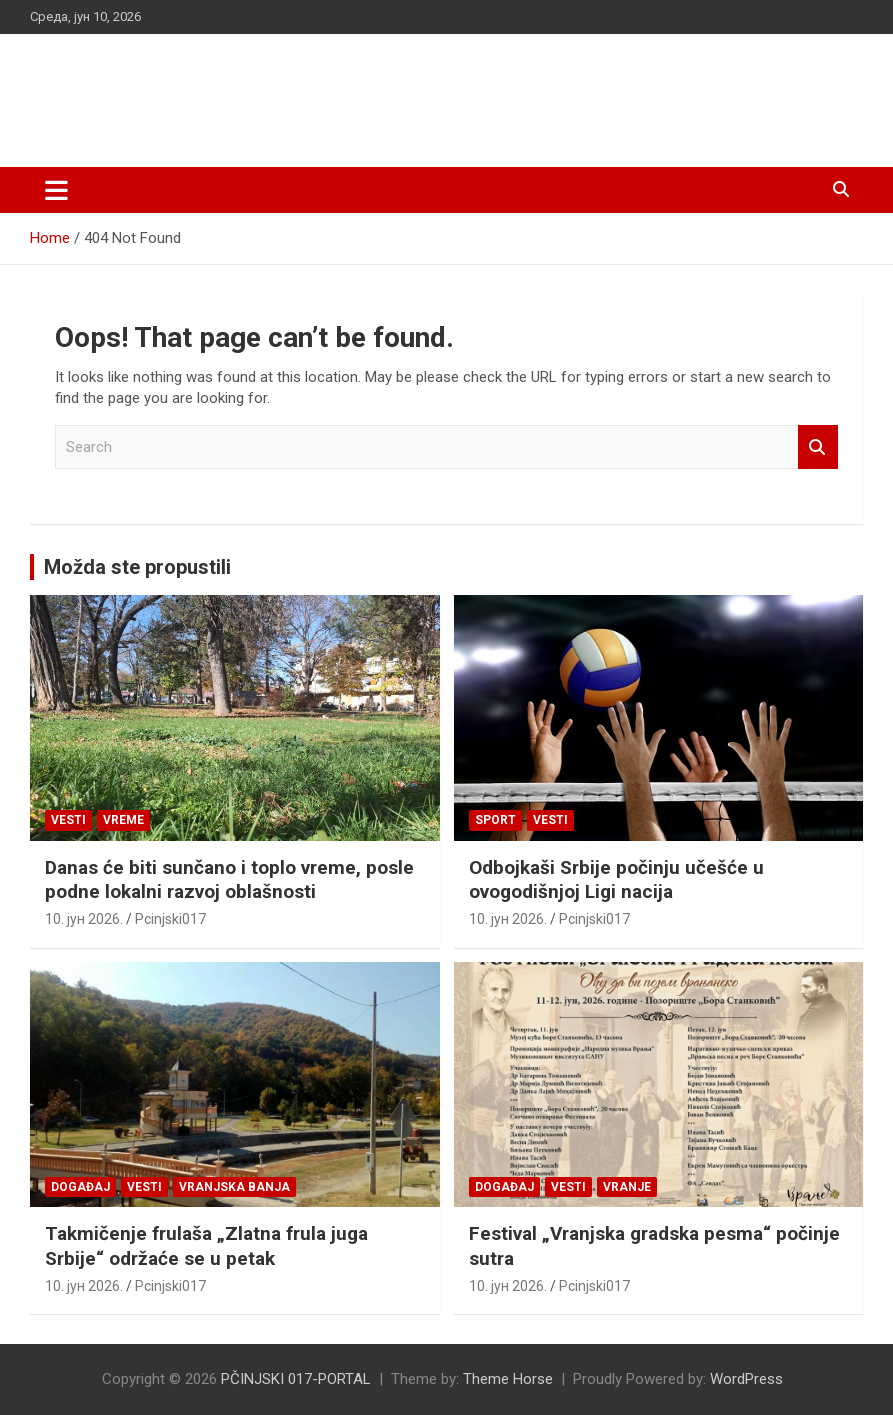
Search (818, 447)
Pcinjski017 (170, 919)
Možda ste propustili (137, 567)
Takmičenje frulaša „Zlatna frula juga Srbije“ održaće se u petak (206, 1246)
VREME (123, 820)
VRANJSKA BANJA (234, 1187)
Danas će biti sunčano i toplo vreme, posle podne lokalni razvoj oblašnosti (229, 880)
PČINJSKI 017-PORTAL (240, 89)
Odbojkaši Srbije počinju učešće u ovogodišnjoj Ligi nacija (616, 880)
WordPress (746, 1379)
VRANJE (627, 1187)
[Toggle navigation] (56, 190)
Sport (495, 820)
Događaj (80, 1187)
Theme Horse (508, 1379)
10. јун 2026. (84, 919)
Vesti (68, 820)
